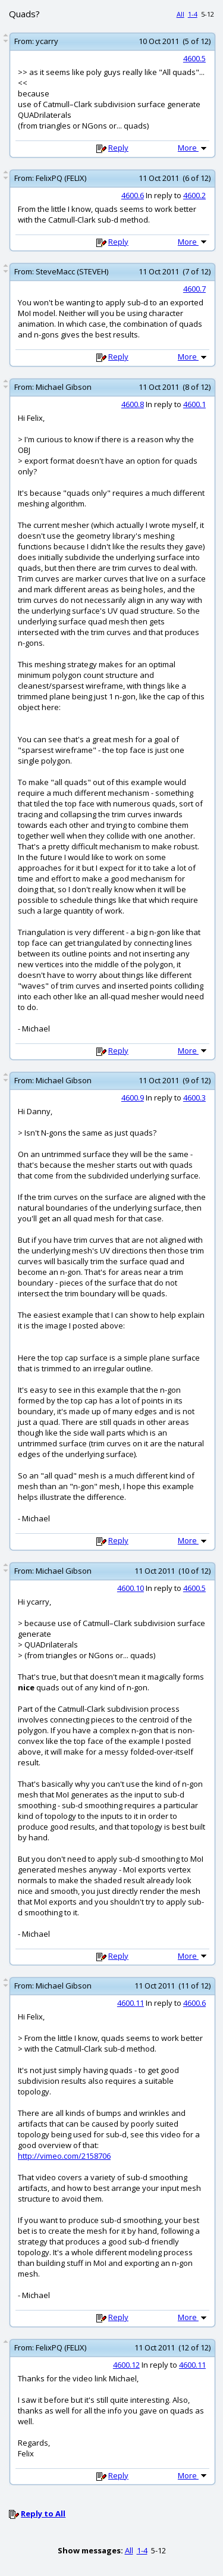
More (193, 147)
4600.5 (194, 58)
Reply (118, 147)
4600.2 (194, 195)
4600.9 (132, 1097)
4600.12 (126, 2364)
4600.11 (130, 2002)
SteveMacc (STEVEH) (72, 271)
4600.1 (194, 404)
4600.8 (132, 404)
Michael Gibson (64, 387)
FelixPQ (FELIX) (61, 178)
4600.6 (132, 195)
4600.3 (194, 1097)
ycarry (47, 41)
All (180, 14)
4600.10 (130, 1588)
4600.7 (194, 288)
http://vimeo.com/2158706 (64, 2155)
